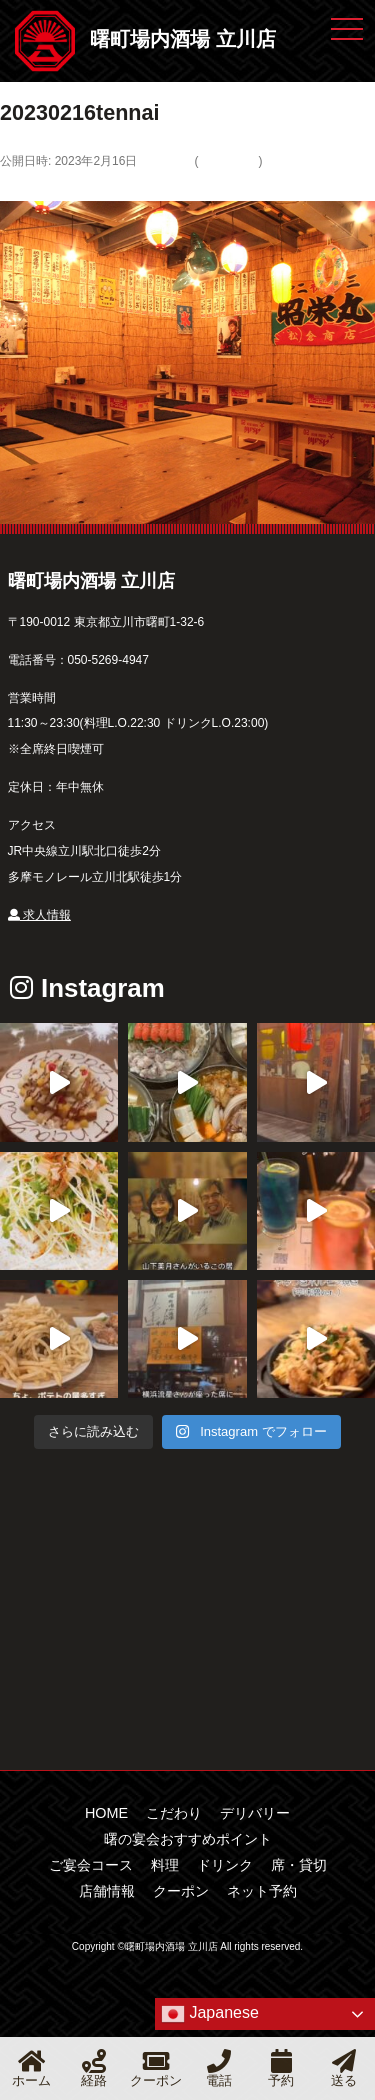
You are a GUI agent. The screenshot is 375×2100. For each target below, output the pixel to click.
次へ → (73, 187)
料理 (165, 1865)
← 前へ (23, 187)
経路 (94, 2068)
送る (344, 2068)
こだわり (174, 1813)
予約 (281, 2068)
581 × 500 (164, 161)
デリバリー (228, 161)
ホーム (31, 2068)
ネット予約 (262, 1891)
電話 (219, 2068)
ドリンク (225, 1865)
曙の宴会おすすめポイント (188, 1839)
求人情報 (39, 915)
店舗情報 (107, 1891)
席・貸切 (299, 1865)
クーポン (181, 1891)
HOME (106, 1813)
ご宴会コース (91, 1865)
